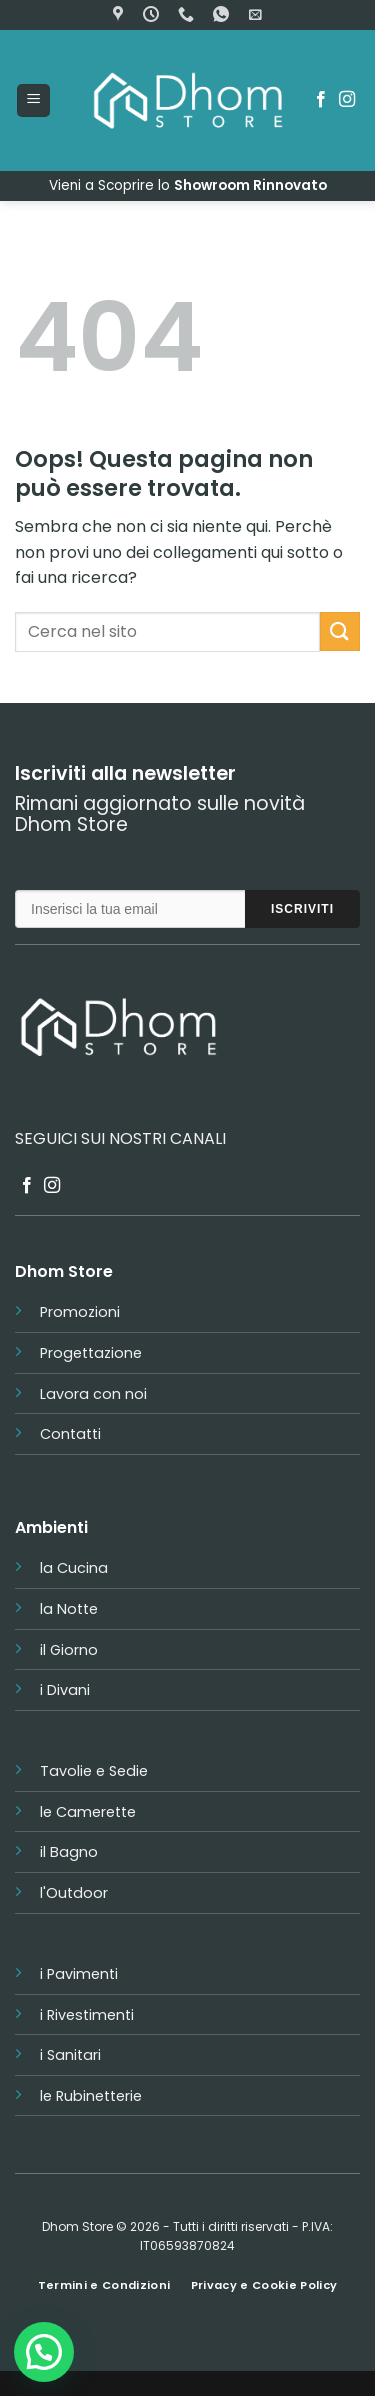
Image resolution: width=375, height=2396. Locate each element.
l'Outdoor (74, 1893)
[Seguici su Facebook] (321, 100)
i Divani (65, 1690)
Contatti (70, 1434)
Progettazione (91, 1353)
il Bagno (69, 1852)
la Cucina (74, 1568)
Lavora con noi (93, 1394)
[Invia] (340, 631)
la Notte (69, 1609)
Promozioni (80, 1312)
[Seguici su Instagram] (347, 100)
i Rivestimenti (87, 2015)
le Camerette (88, 1812)
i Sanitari (70, 2055)
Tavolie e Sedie (94, 1771)
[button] (255, 14)
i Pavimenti (79, 1974)
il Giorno (69, 1650)
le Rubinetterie (91, 2096)
